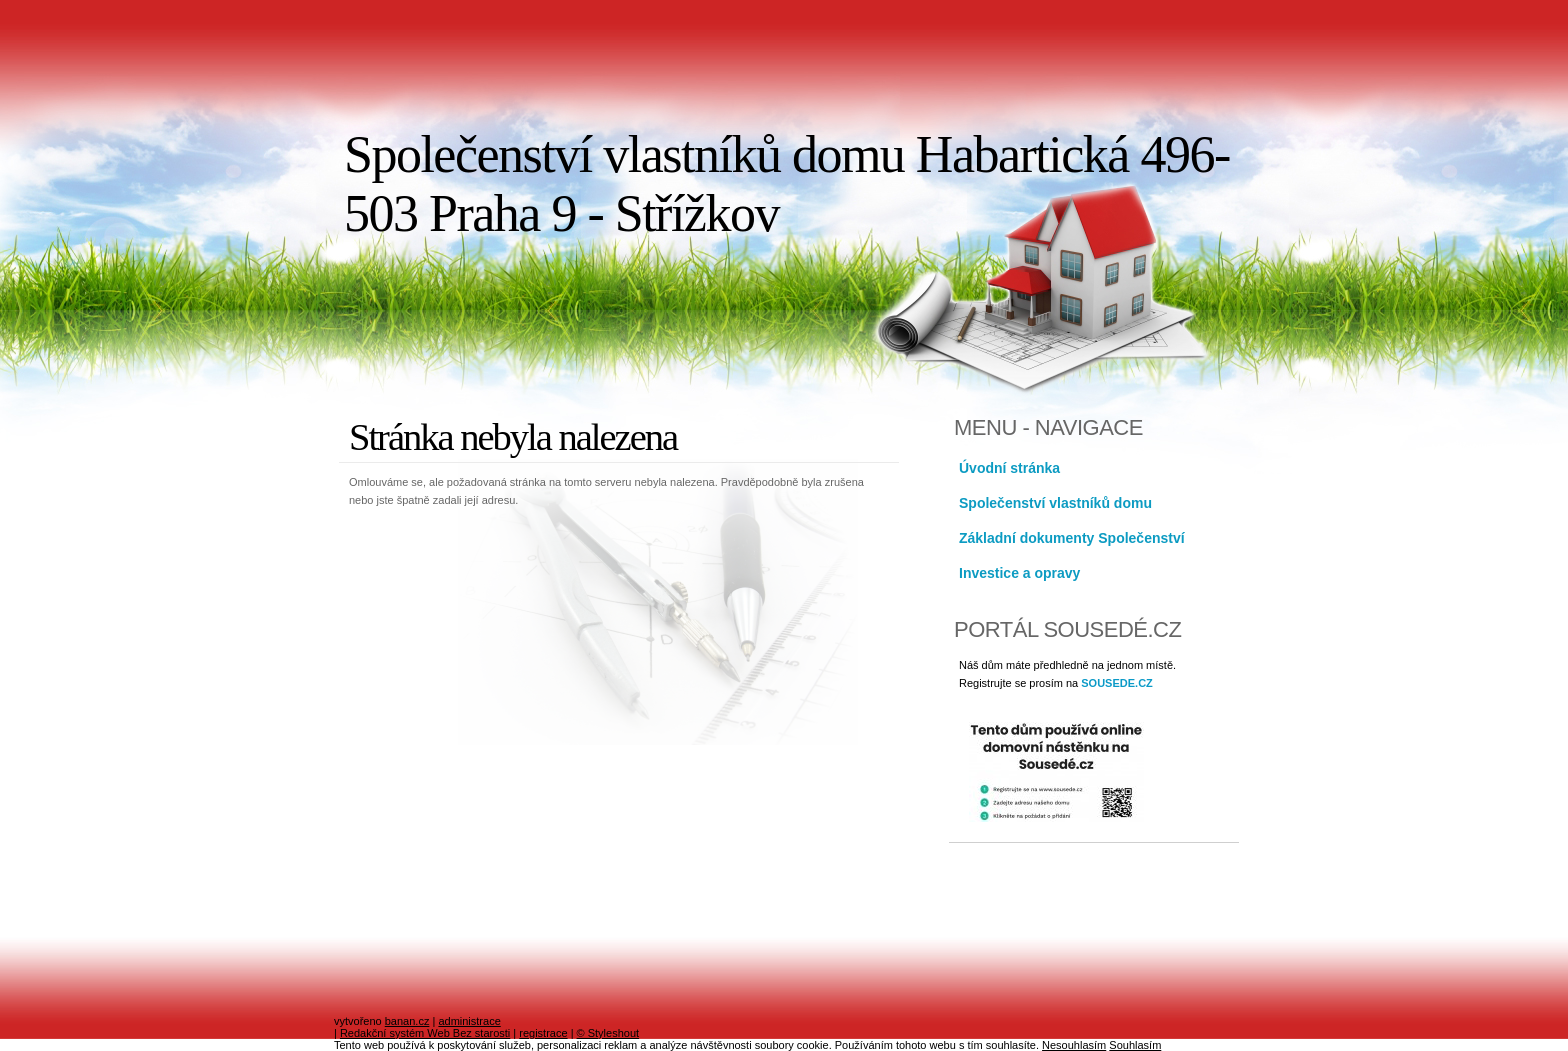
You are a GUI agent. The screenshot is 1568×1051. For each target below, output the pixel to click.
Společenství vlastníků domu (1055, 503)
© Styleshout (608, 1033)
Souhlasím (1135, 1045)
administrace (469, 1021)
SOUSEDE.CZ (1117, 683)
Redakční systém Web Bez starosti (425, 1033)
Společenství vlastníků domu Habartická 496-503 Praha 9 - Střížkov (787, 184)
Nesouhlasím (1074, 1045)
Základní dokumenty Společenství (1072, 538)
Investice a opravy (1019, 573)
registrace (543, 1033)
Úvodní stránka (1009, 468)
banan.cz (407, 1021)
